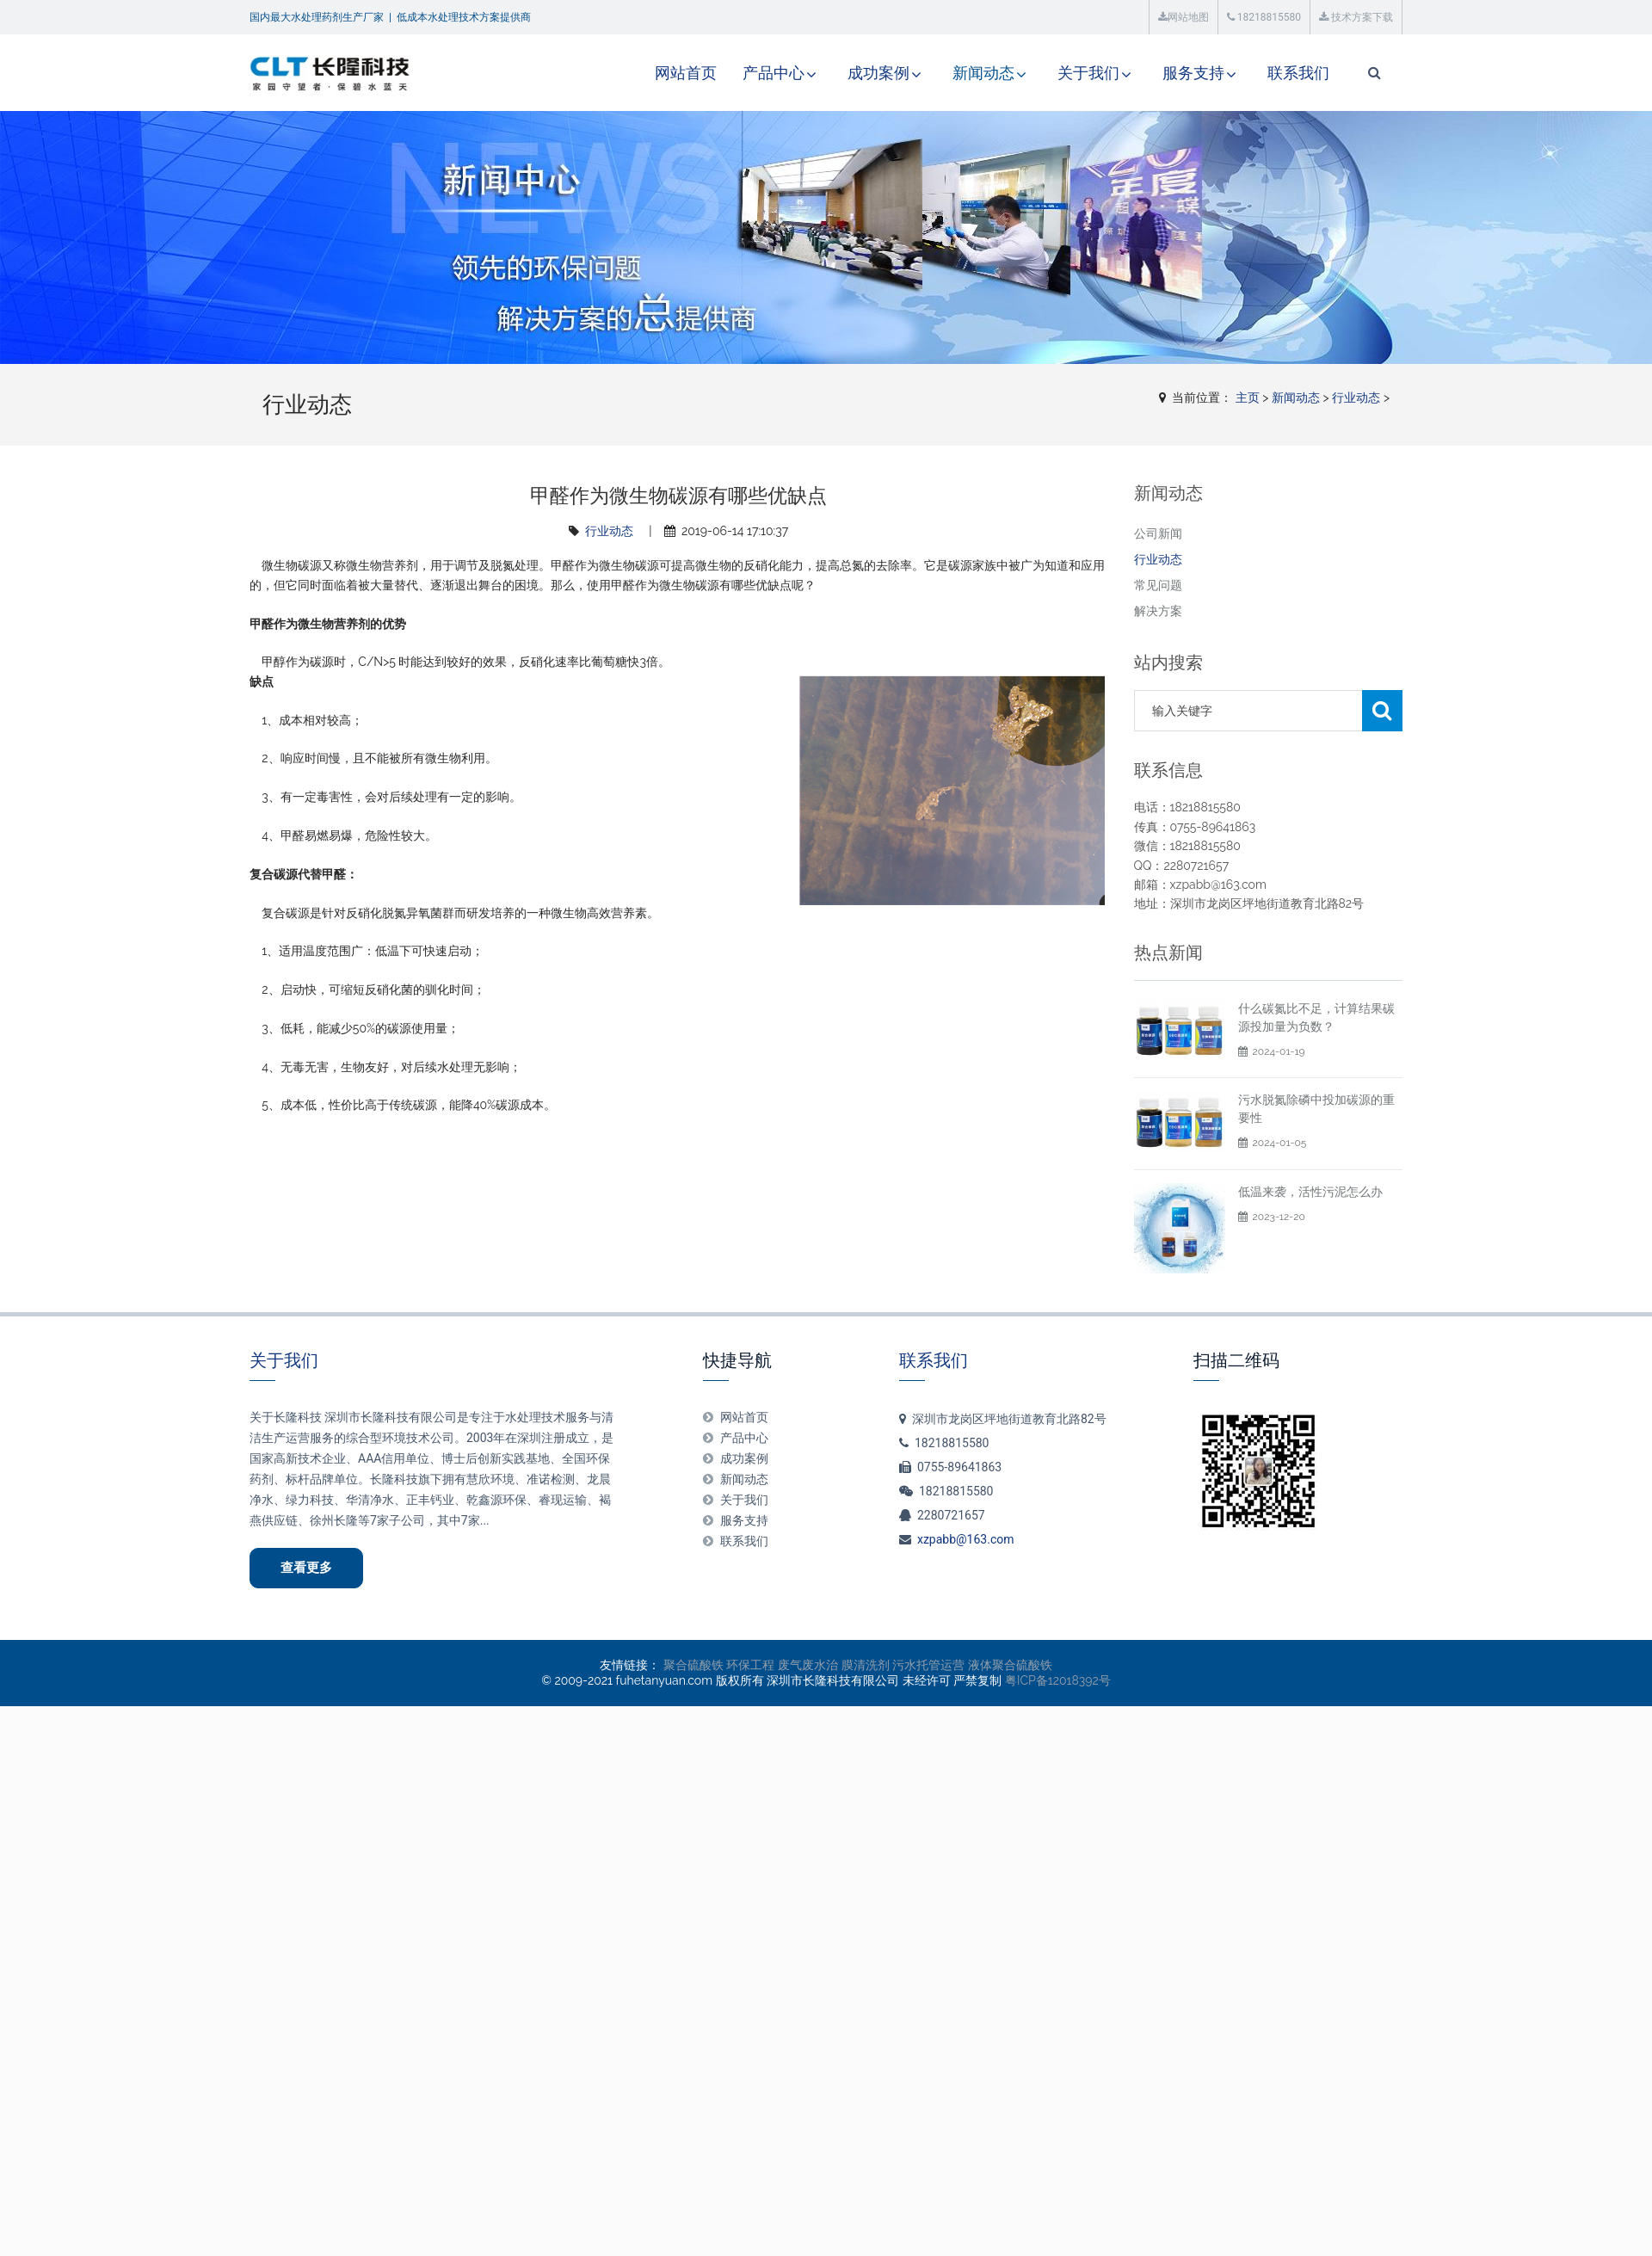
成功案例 (878, 73)
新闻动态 (983, 73)
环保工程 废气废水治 (782, 1665)
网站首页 (686, 73)
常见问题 (1158, 585)
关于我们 (1088, 73)
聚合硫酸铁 (693, 1665)
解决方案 (1158, 611)
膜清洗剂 (865, 1665)
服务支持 (1193, 73)
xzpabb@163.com (965, 1539)
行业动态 (1356, 397)
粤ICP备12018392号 (1058, 1680)
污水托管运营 (928, 1665)
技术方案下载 (1356, 17)
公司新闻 (1158, 533)
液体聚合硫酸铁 (1010, 1665)
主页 (1248, 397)
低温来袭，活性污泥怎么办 (1310, 1192)
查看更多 (306, 1567)
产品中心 (773, 73)
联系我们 (1298, 73)
